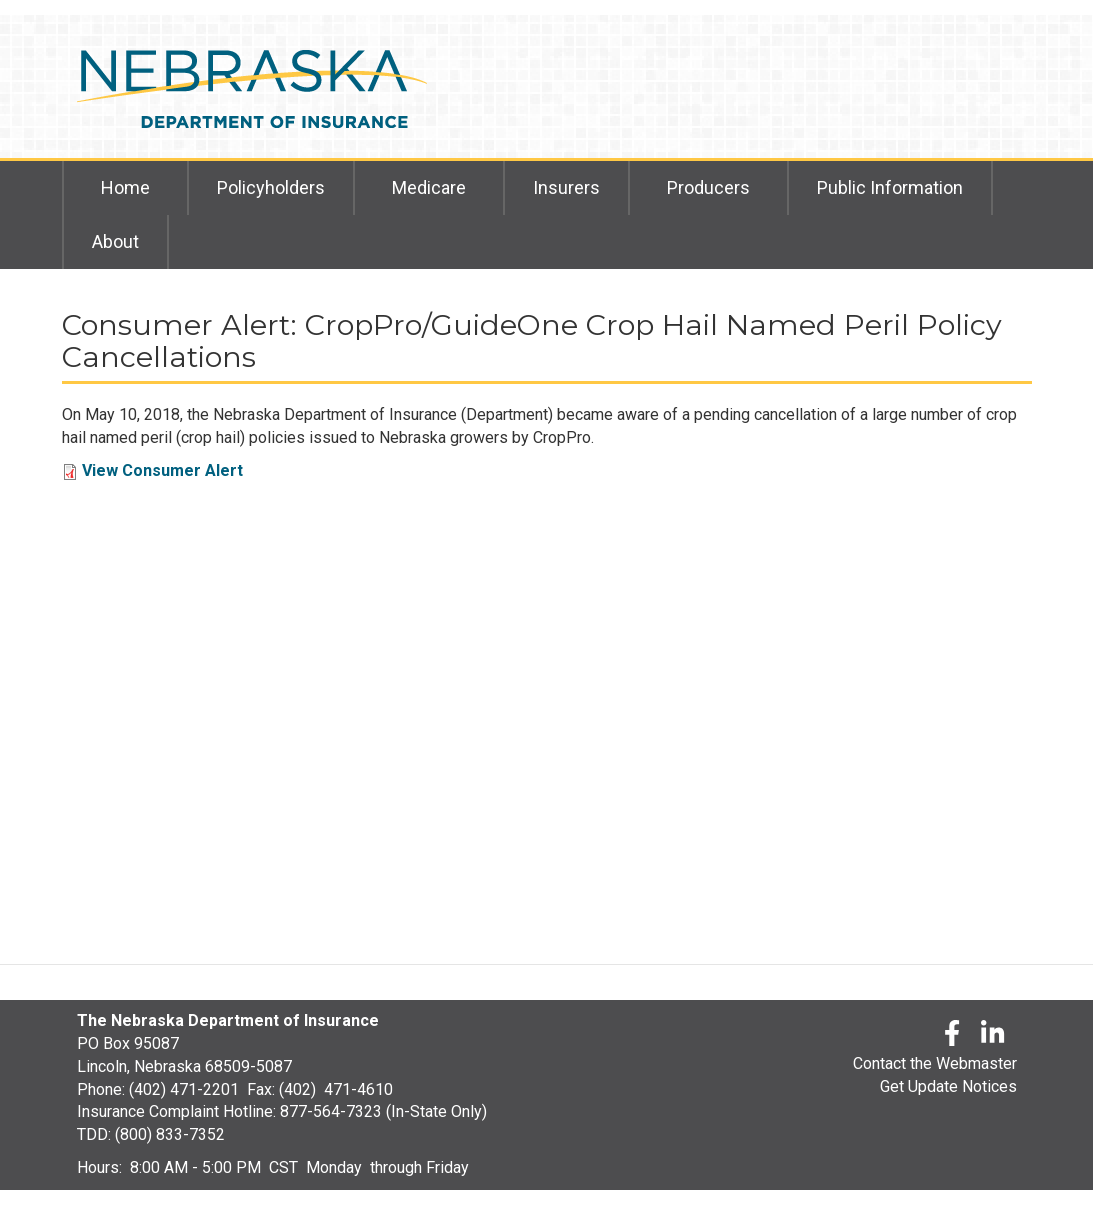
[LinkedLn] (994, 1036)
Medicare (429, 187)
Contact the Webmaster (935, 1063)
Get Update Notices (948, 1086)
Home (125, 187)
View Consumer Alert (162, 470)
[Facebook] (952, 1036)
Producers (708, 187)
